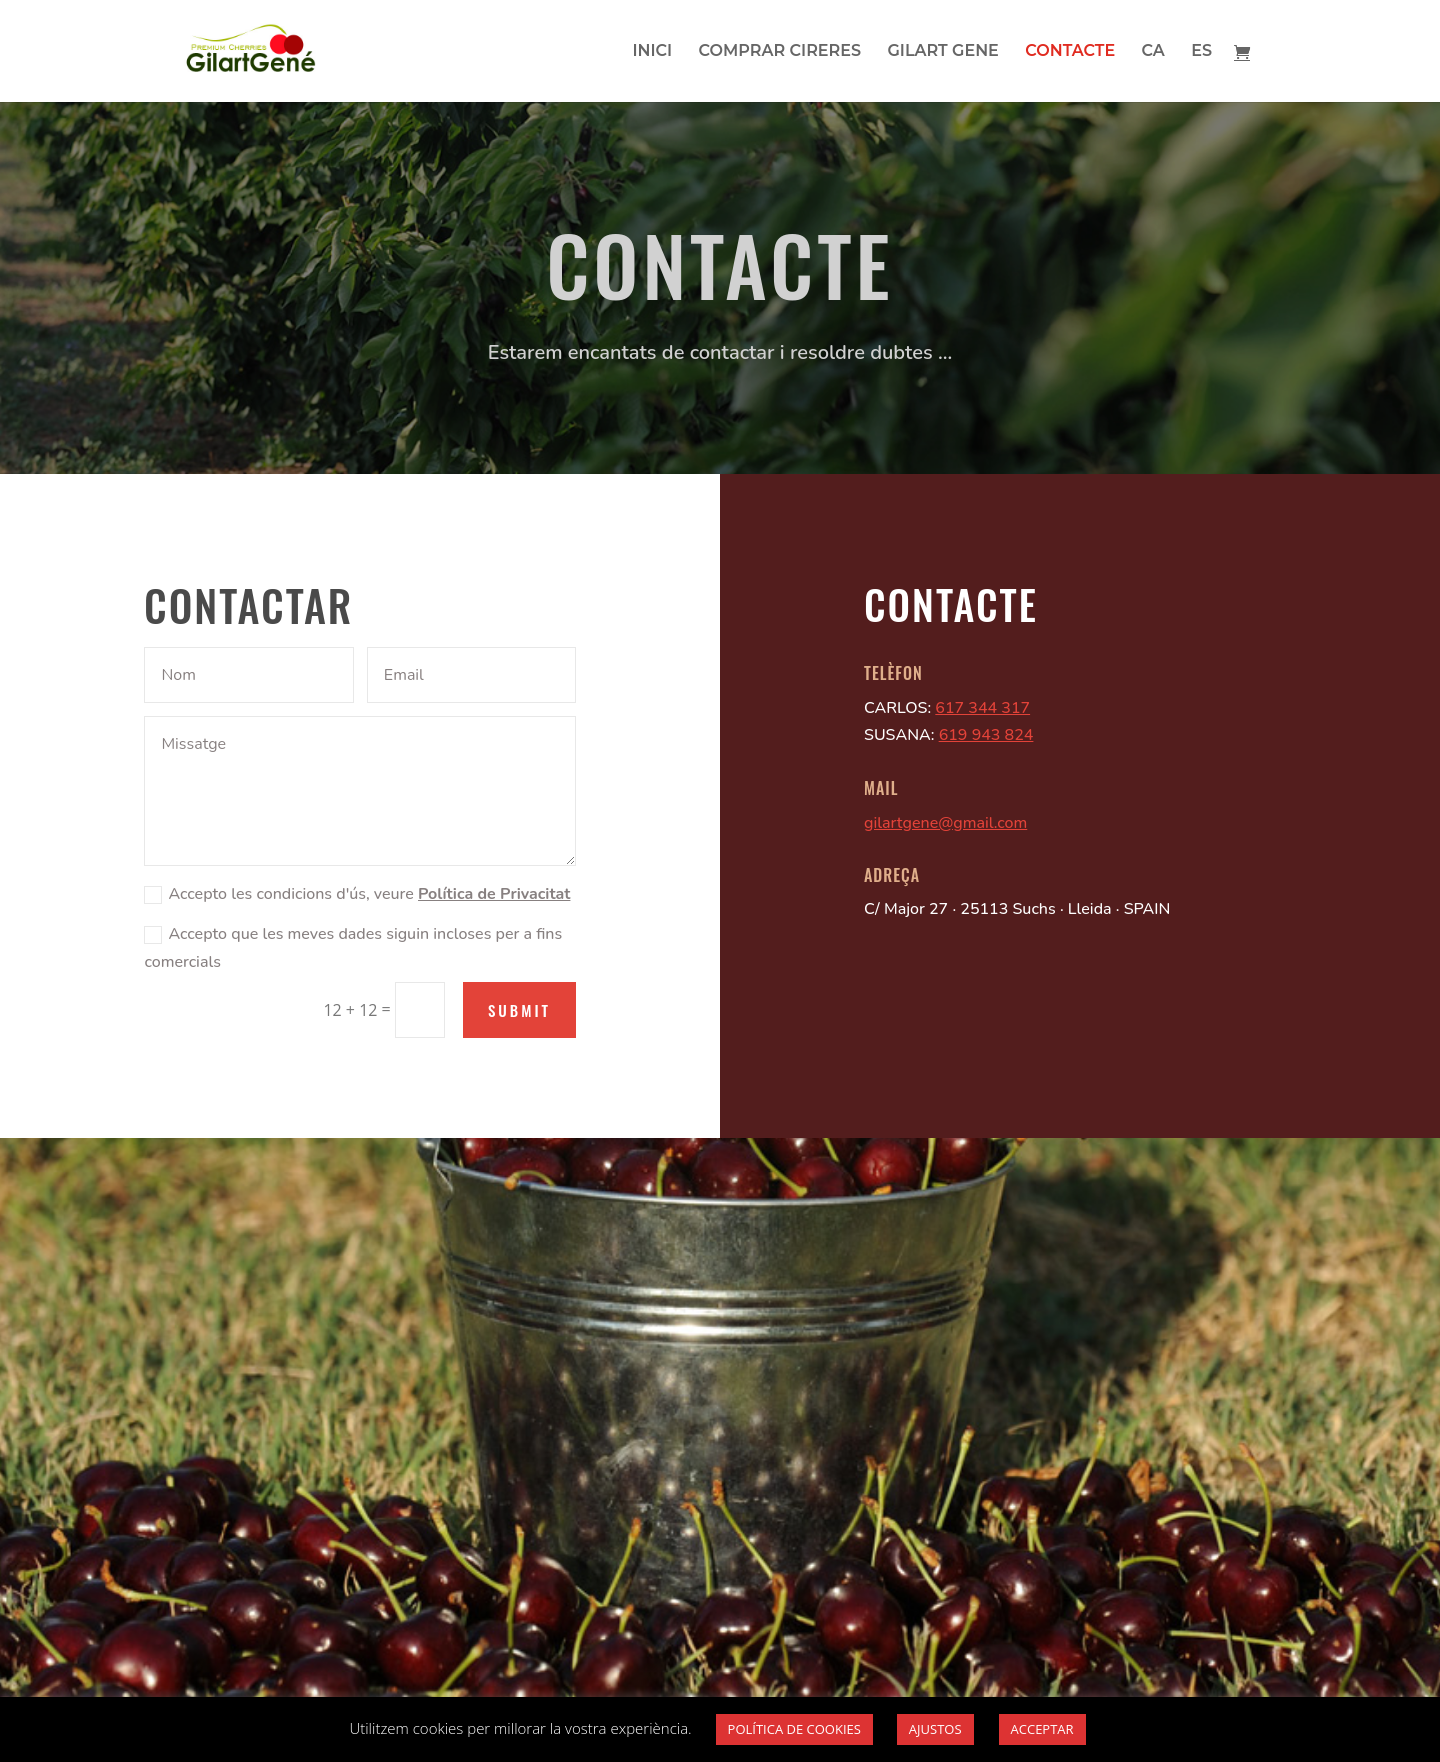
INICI (652, 52)
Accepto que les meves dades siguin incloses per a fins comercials (353, 947)
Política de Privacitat (494, 894)
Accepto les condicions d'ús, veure (357, 894)
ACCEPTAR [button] (1042, 1729)
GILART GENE (942, 52)
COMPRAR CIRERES (780, 52)
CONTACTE (1070, 52)
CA (1153, 52)
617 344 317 (982, 708)
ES (1201, 52)
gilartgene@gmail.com (945, 823)
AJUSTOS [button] (935, 1729)
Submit (519, 1010)
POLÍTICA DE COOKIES (794, 1729)
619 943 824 (986, 735)
